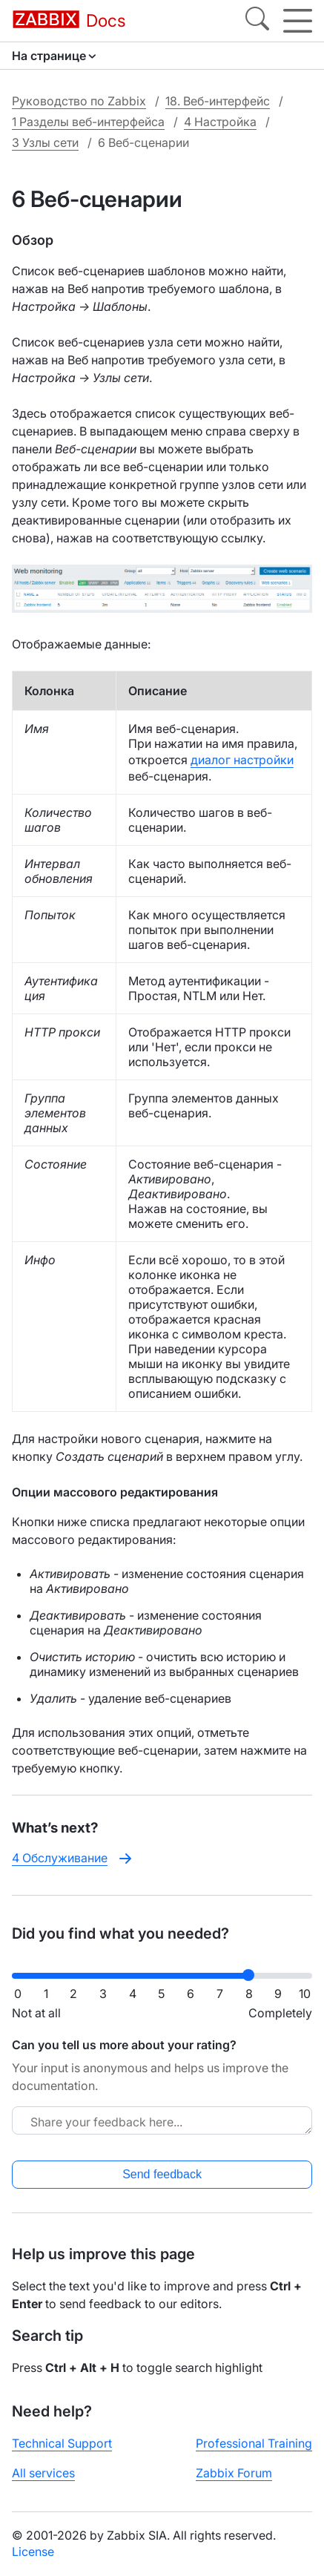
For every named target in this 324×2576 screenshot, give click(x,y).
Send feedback (162, 2174)
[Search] (257, 21)
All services (43, 2472)
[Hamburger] (297, 21)
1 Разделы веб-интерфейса (88, 121)
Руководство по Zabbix (79, 100)
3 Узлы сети (45, 142)
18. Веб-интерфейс (217, 100)
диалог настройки (242, 759)
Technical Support (62, 2443)
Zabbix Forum (234, 2472)
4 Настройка (220, 121)
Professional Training (254, 2443)
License (33, 2551)
